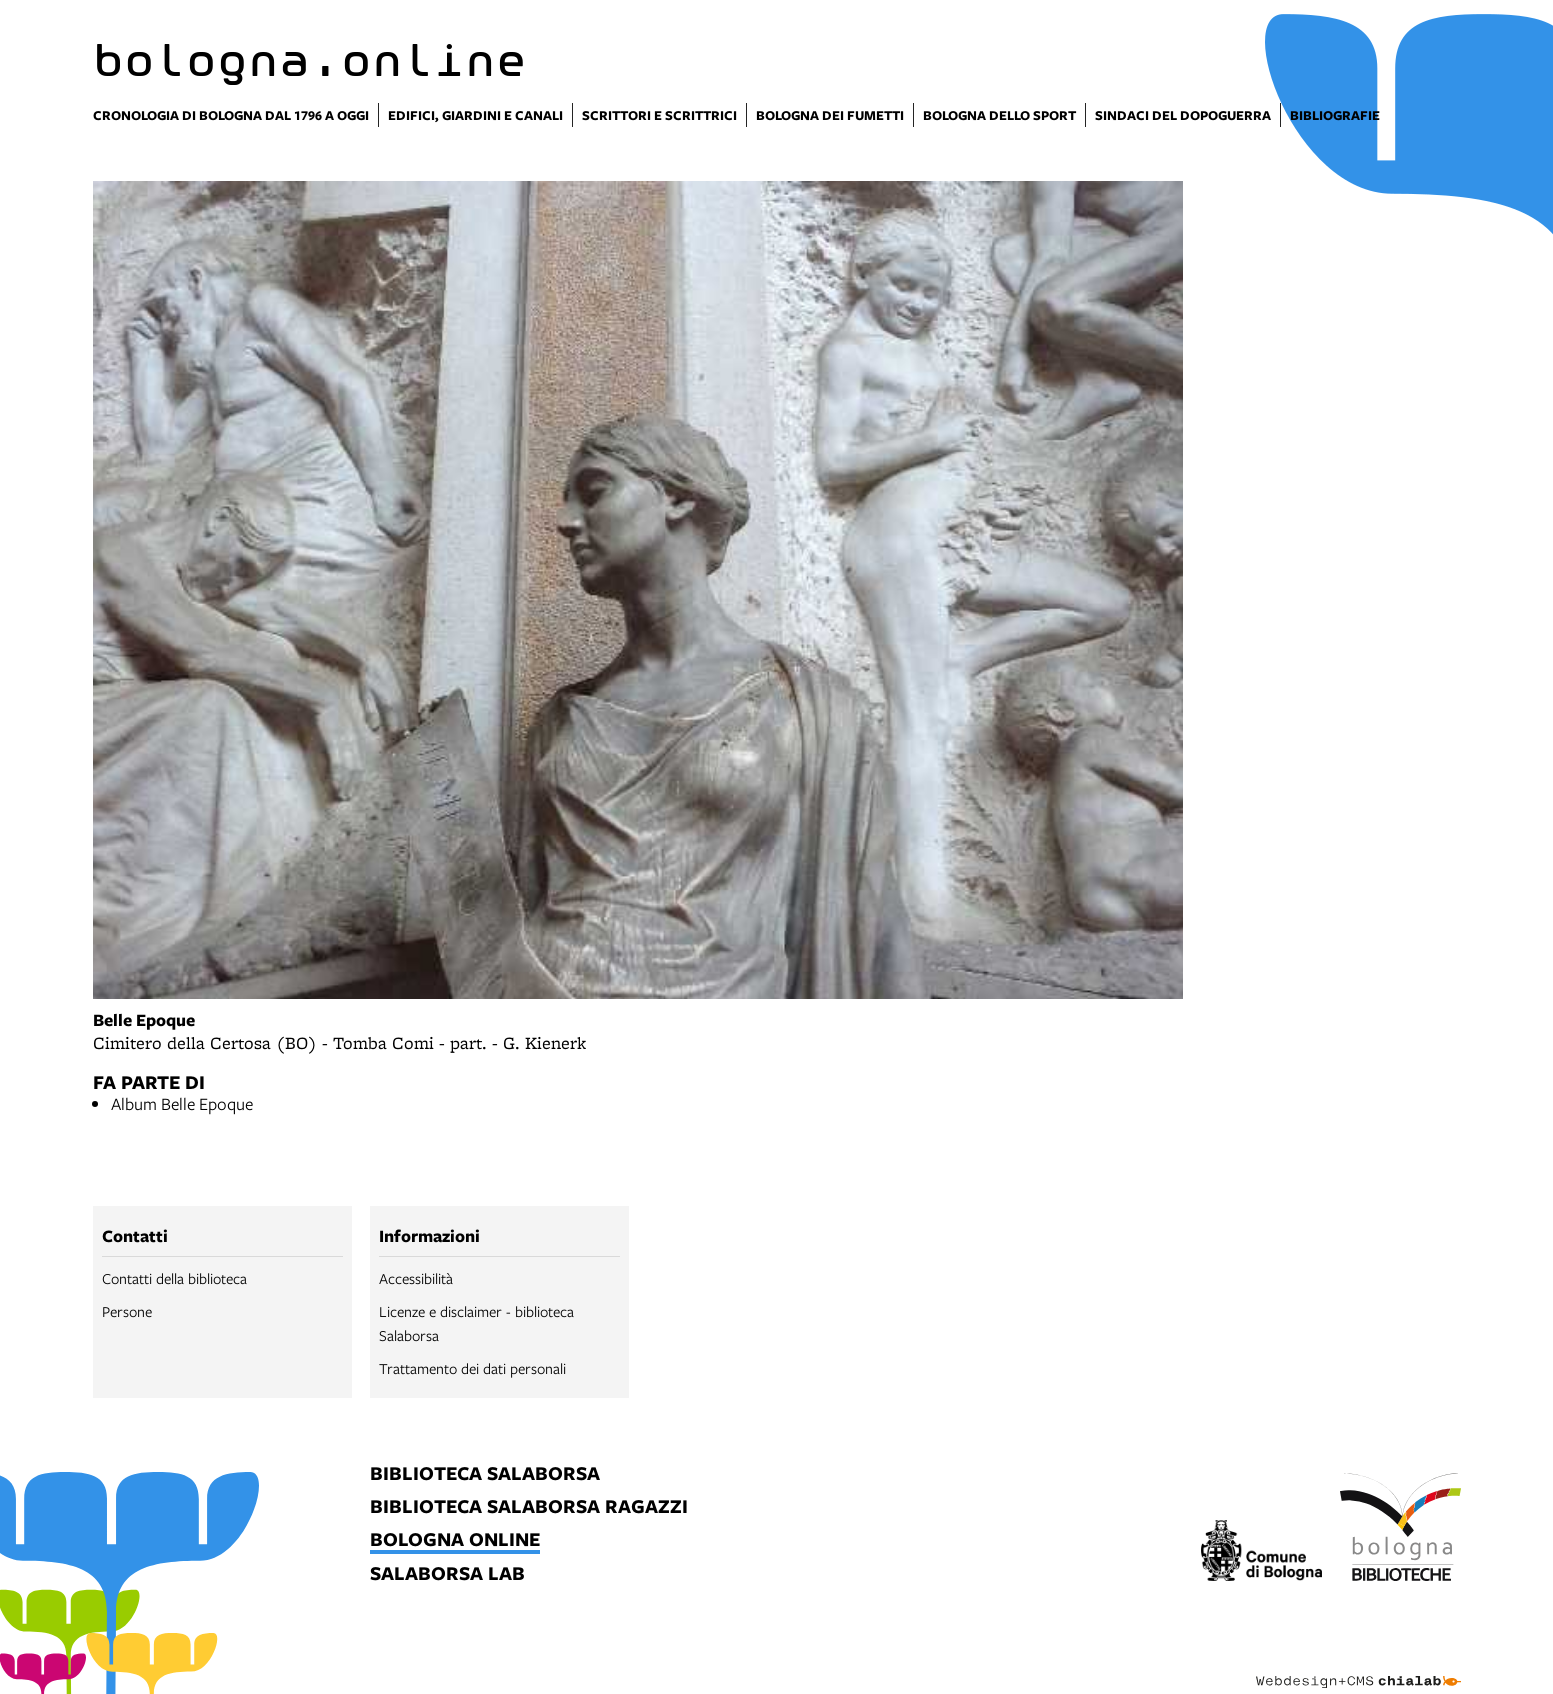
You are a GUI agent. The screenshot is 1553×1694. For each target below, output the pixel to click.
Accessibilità (416, 1278)
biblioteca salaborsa (485, 1474)
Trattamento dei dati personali (472, 1368)
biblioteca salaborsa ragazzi (529, 1507)
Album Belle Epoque (182, 1103)
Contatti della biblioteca (174, 1278)
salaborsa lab (447, 1574)
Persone (127, 1311)
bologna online (455, 1540)
